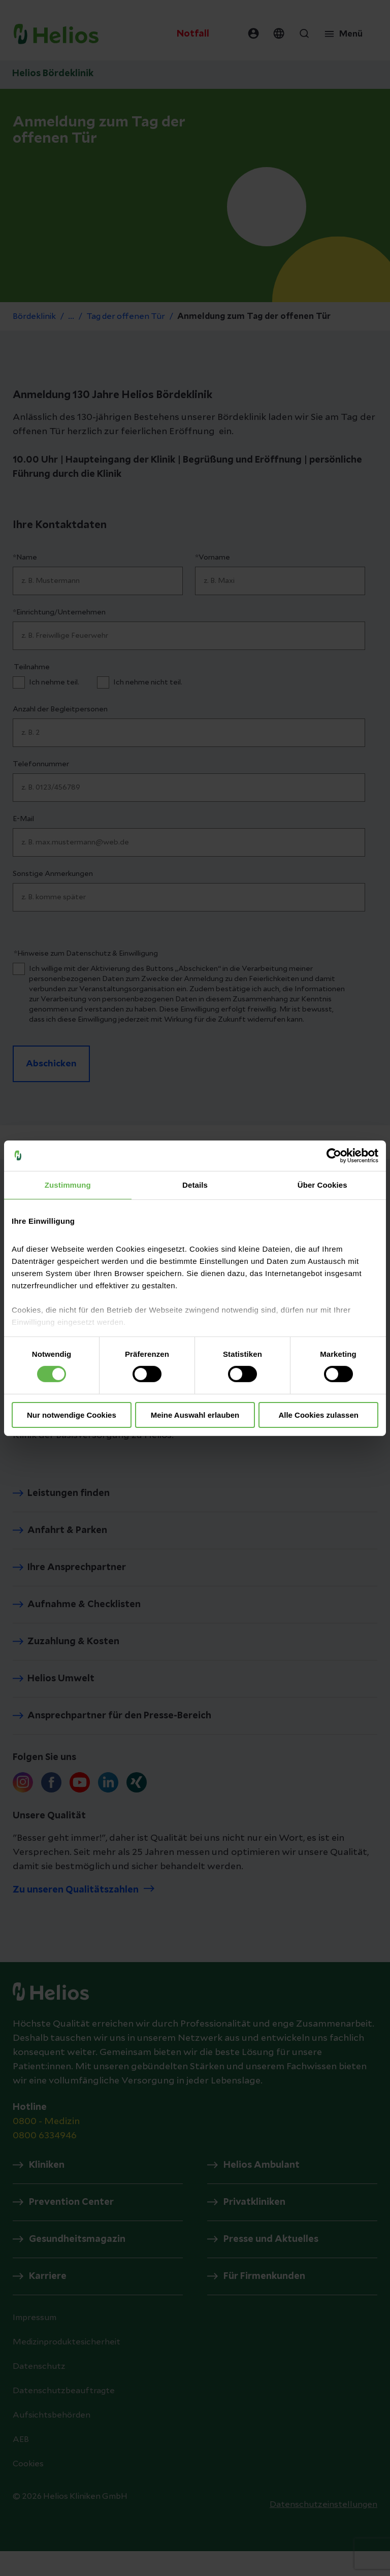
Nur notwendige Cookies (71, 1415)
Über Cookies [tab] (322, 1184)
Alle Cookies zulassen (318, 1415)
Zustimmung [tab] (68, 1184)
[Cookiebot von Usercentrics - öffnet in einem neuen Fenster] (333, 1155)
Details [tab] (195, 1184)
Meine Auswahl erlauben (195, 1415)
